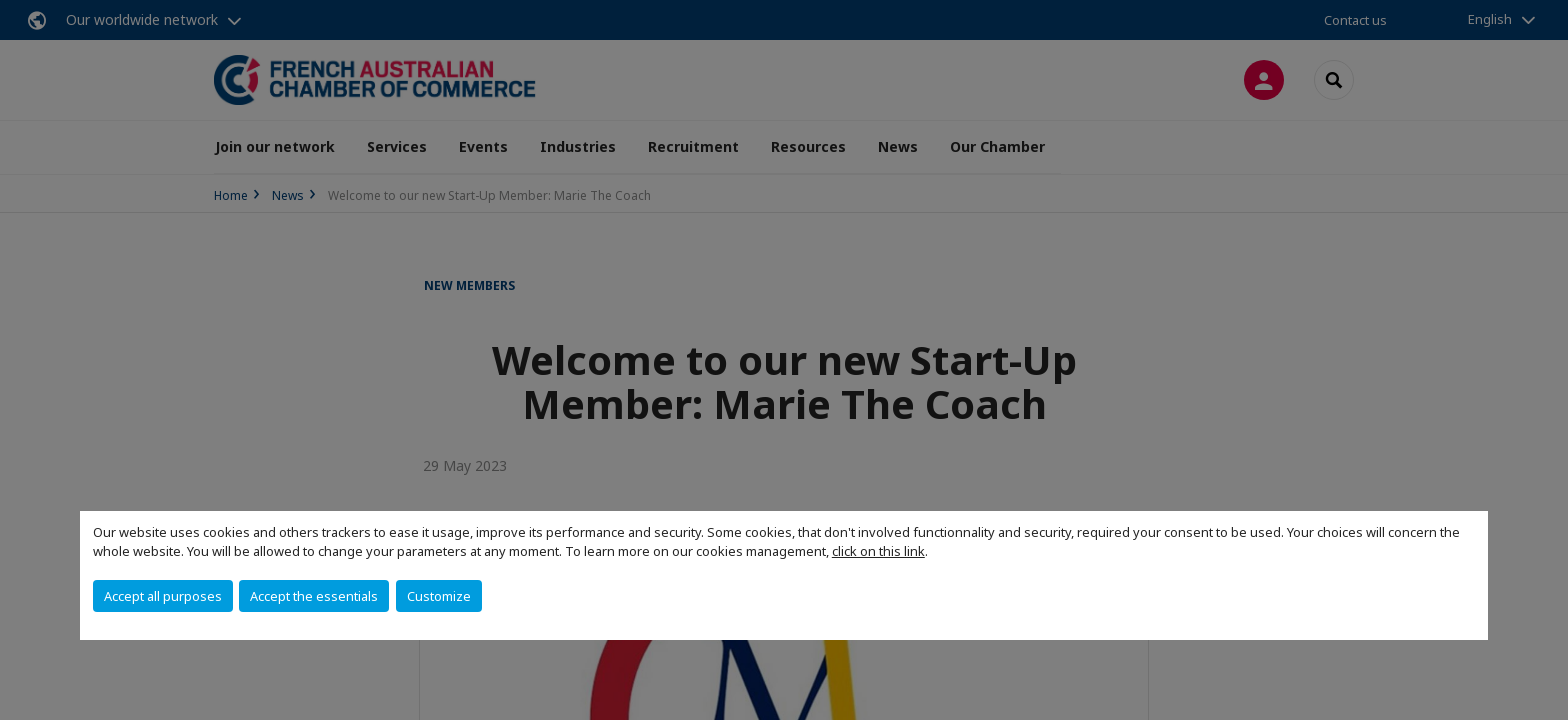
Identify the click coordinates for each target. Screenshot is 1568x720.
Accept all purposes (163, 596)
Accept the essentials (314, 596)
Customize (439, 596)
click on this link (878, 551)
